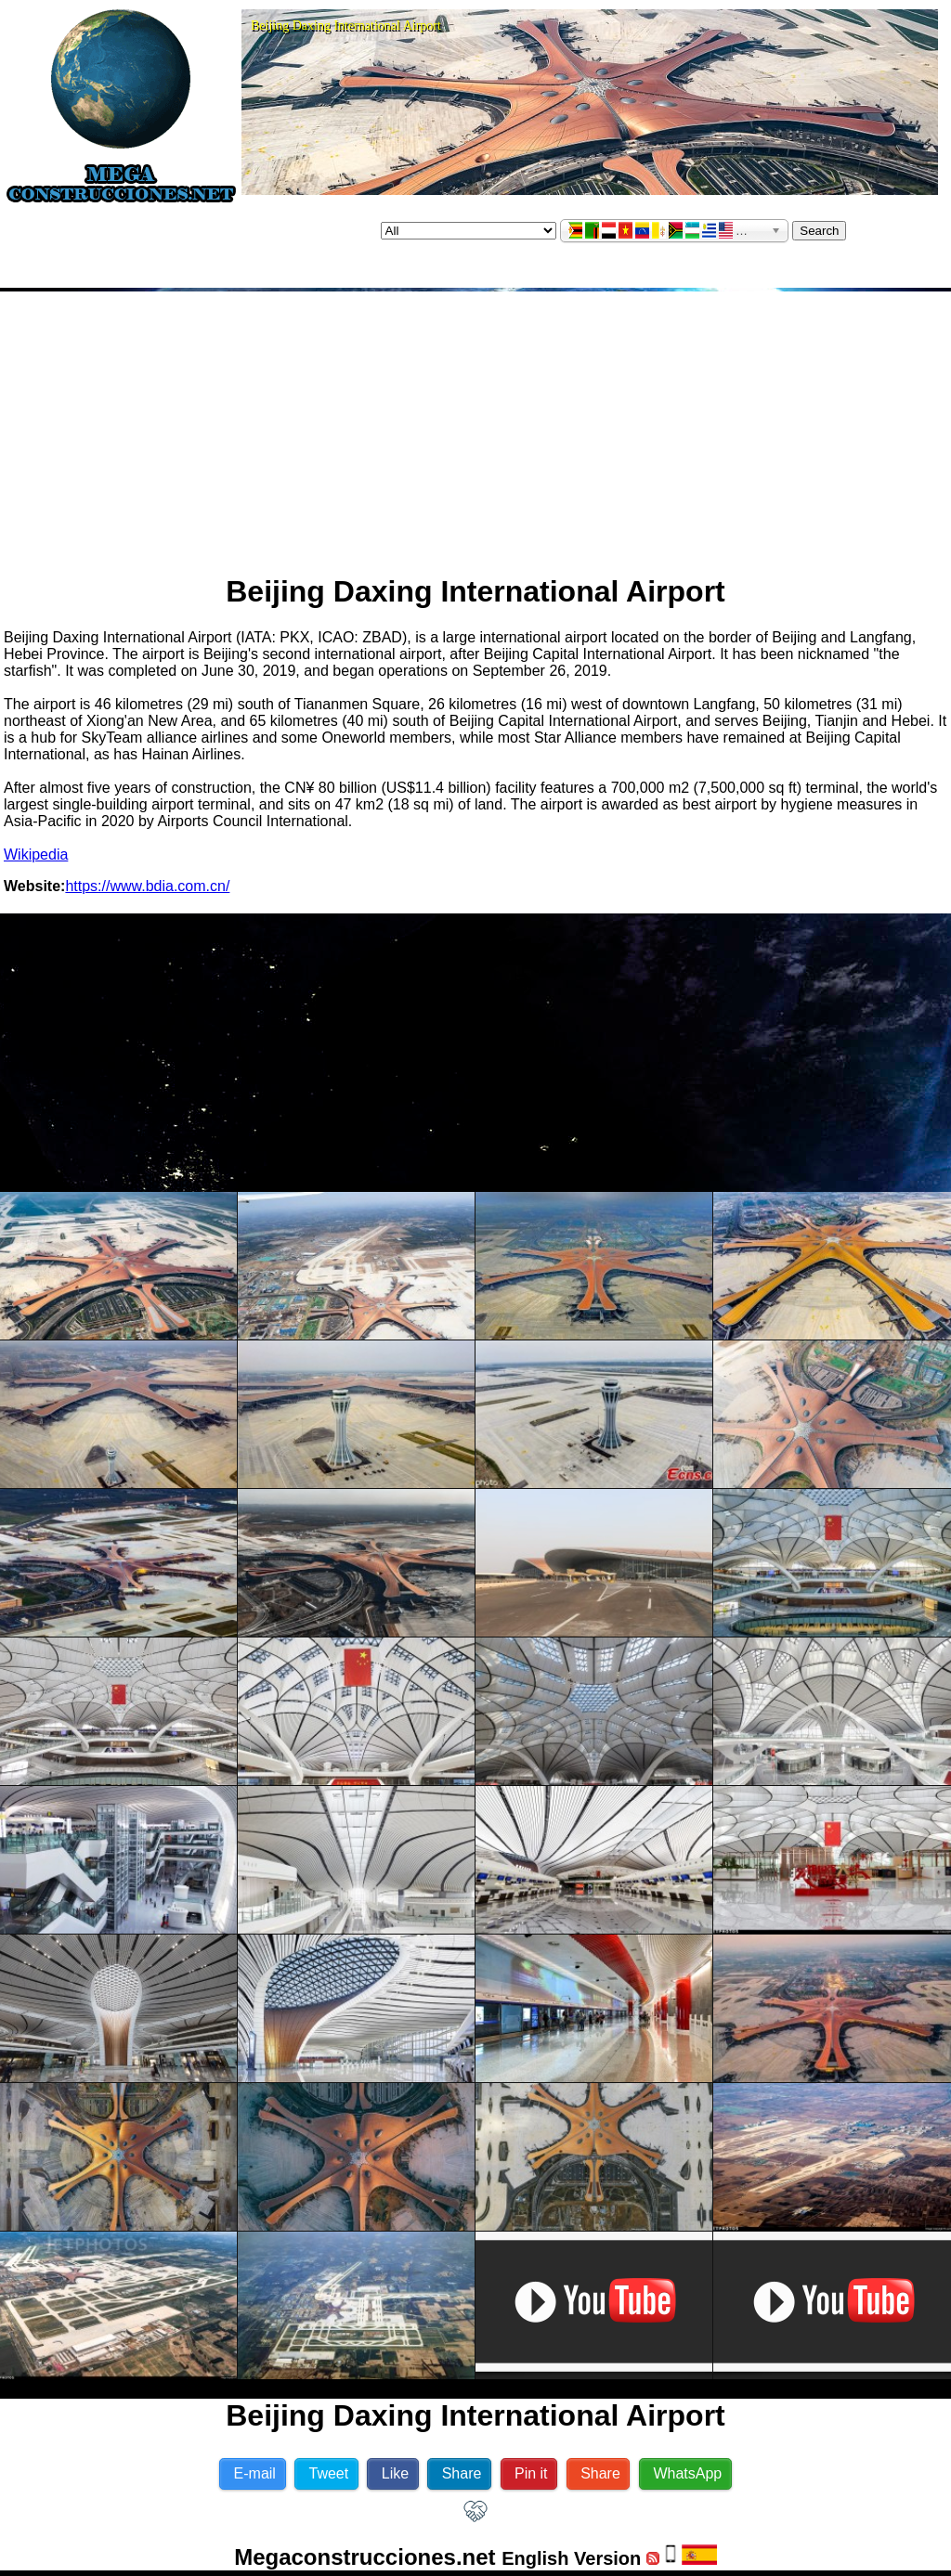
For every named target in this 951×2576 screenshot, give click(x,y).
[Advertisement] (476, 425)
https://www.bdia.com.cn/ (147, 886)
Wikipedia (36, 854)
